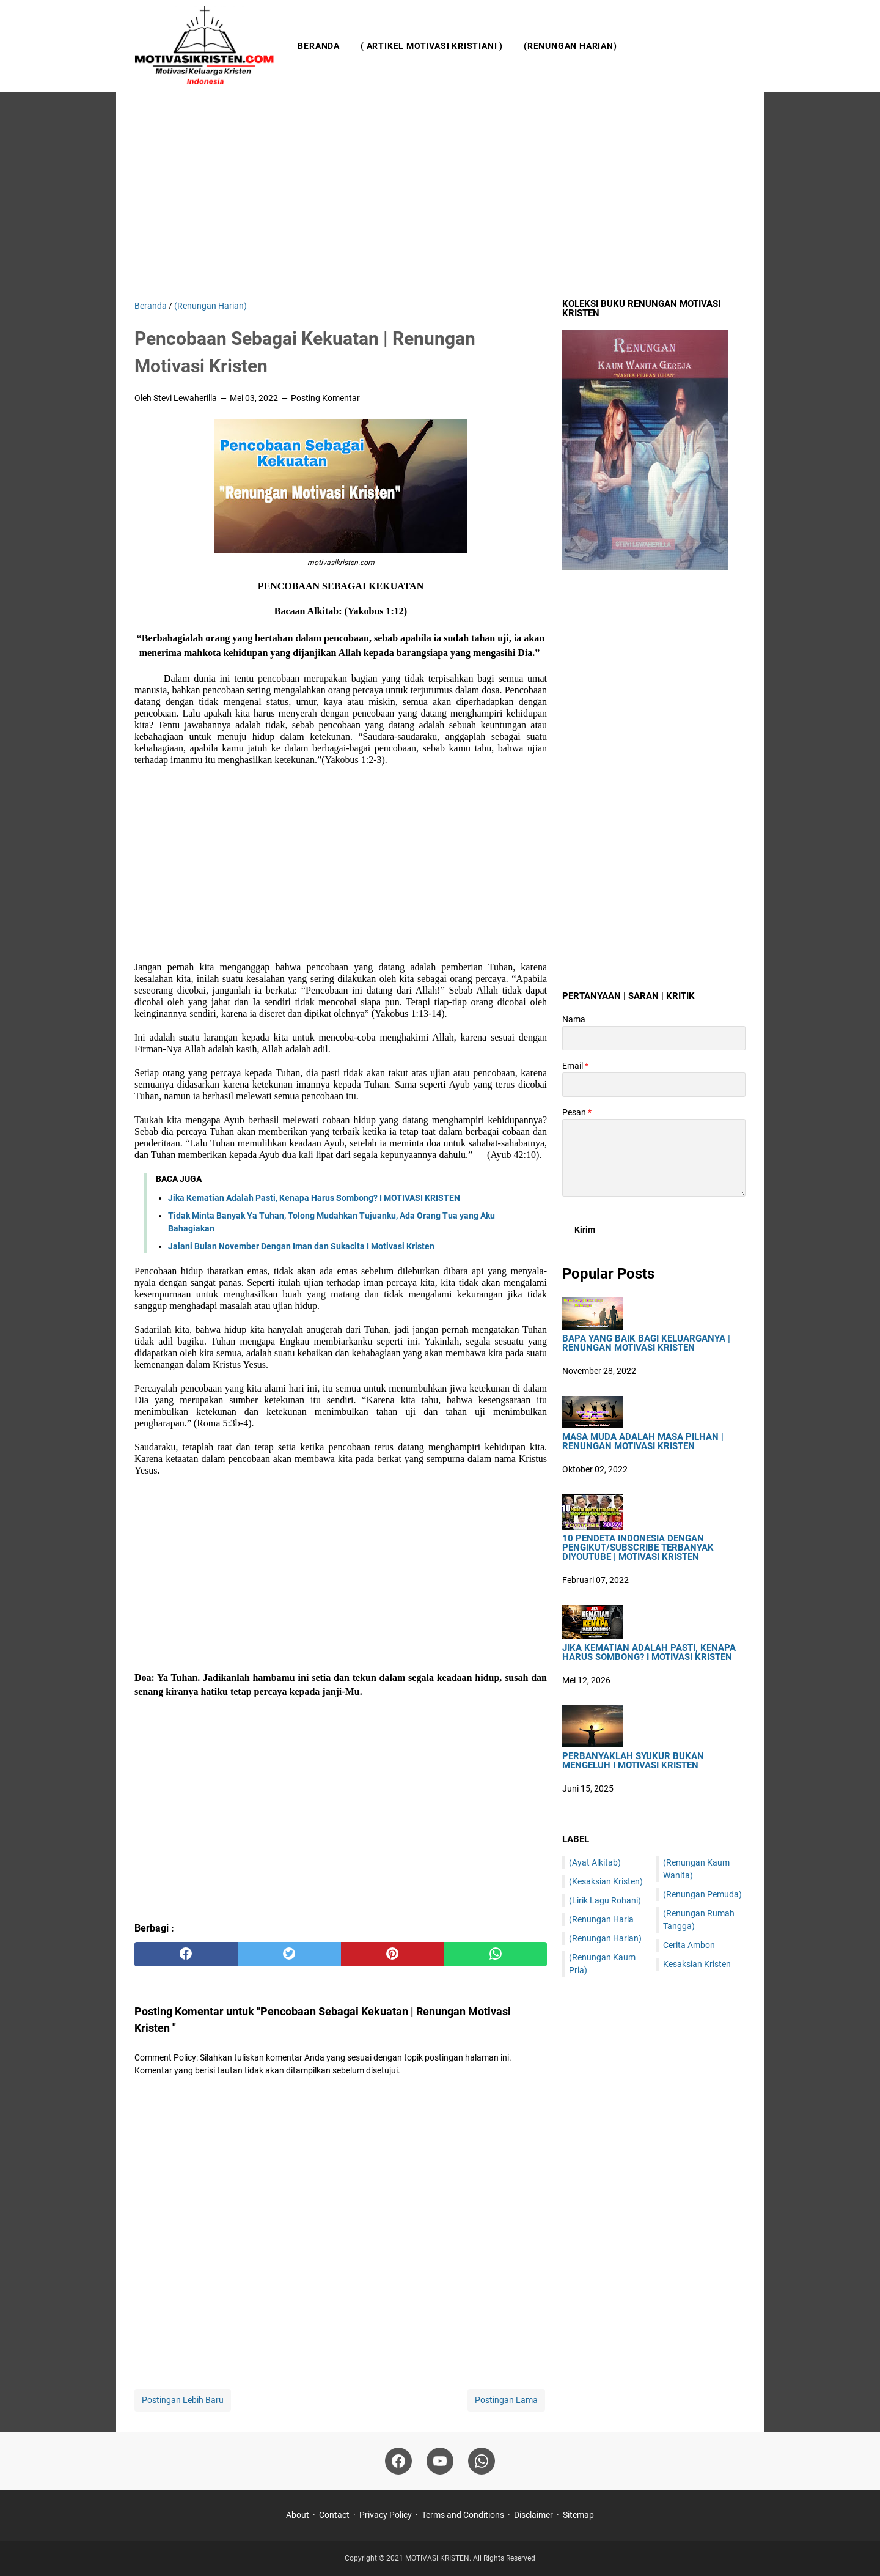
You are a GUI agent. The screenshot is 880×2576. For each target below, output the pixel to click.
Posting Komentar (325, 398)
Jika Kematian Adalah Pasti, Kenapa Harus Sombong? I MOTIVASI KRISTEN (314, 1198)
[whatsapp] (495, 1954)
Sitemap (578, 2515)
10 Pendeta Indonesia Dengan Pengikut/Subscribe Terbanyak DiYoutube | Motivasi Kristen (638, 1548)
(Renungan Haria (601, 1919)
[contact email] (654, 1084)
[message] (654, 1158)
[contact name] (654, 1038)
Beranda (319, 46)
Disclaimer (533, 2515)
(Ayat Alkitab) (595, 1862)
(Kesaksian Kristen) (606, 1881)
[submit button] (584, 1229)
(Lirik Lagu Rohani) (605, 1900)
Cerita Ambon (689, 1945)
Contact (334, 2515)
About (297, 2515)
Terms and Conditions (463, 2515)
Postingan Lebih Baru (183, 2400)
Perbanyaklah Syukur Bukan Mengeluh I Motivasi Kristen (633, 1761)
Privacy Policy (385, 2515)
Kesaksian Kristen (697, 1964)
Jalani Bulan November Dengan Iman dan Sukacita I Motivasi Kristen (301, 1246)
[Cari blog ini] (738, 46)
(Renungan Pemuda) (702, 1894)
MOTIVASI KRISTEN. (439, 2558)
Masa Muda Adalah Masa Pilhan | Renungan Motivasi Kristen (643, 1442)
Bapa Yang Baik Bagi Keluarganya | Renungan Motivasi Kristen (646, 1343)
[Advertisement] (440, 195)
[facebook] (186, 1954)
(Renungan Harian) (570, 46)
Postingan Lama (506, 2400)
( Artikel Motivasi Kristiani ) (432, 46)
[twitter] (289, 1954)
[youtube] (440, 2461)
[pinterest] (392, 1954)
